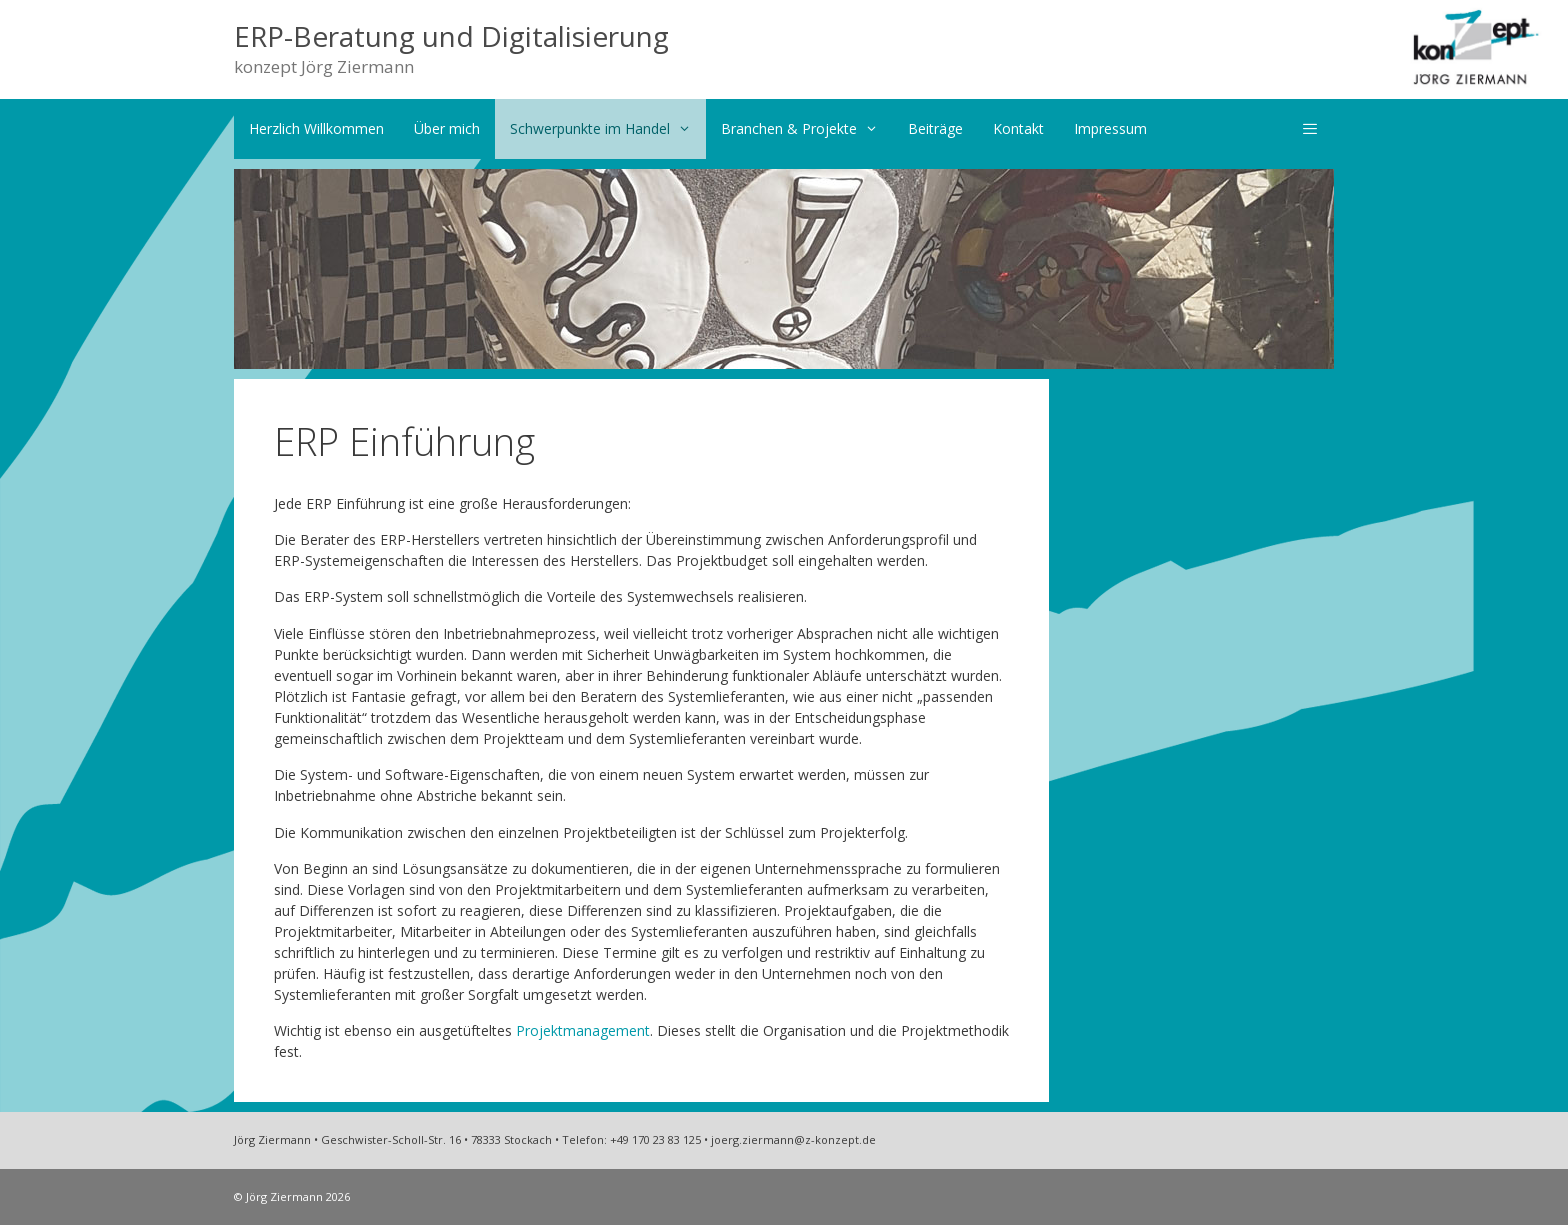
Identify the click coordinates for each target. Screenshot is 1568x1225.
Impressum (1110, 128)
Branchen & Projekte (807, 129)
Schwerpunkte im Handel (608, 129)
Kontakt (1018, 128)
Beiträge (935, 128)
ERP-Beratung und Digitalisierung (451, 36)
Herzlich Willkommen (316, 128)
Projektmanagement (583, 1030)
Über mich (447, 128)
